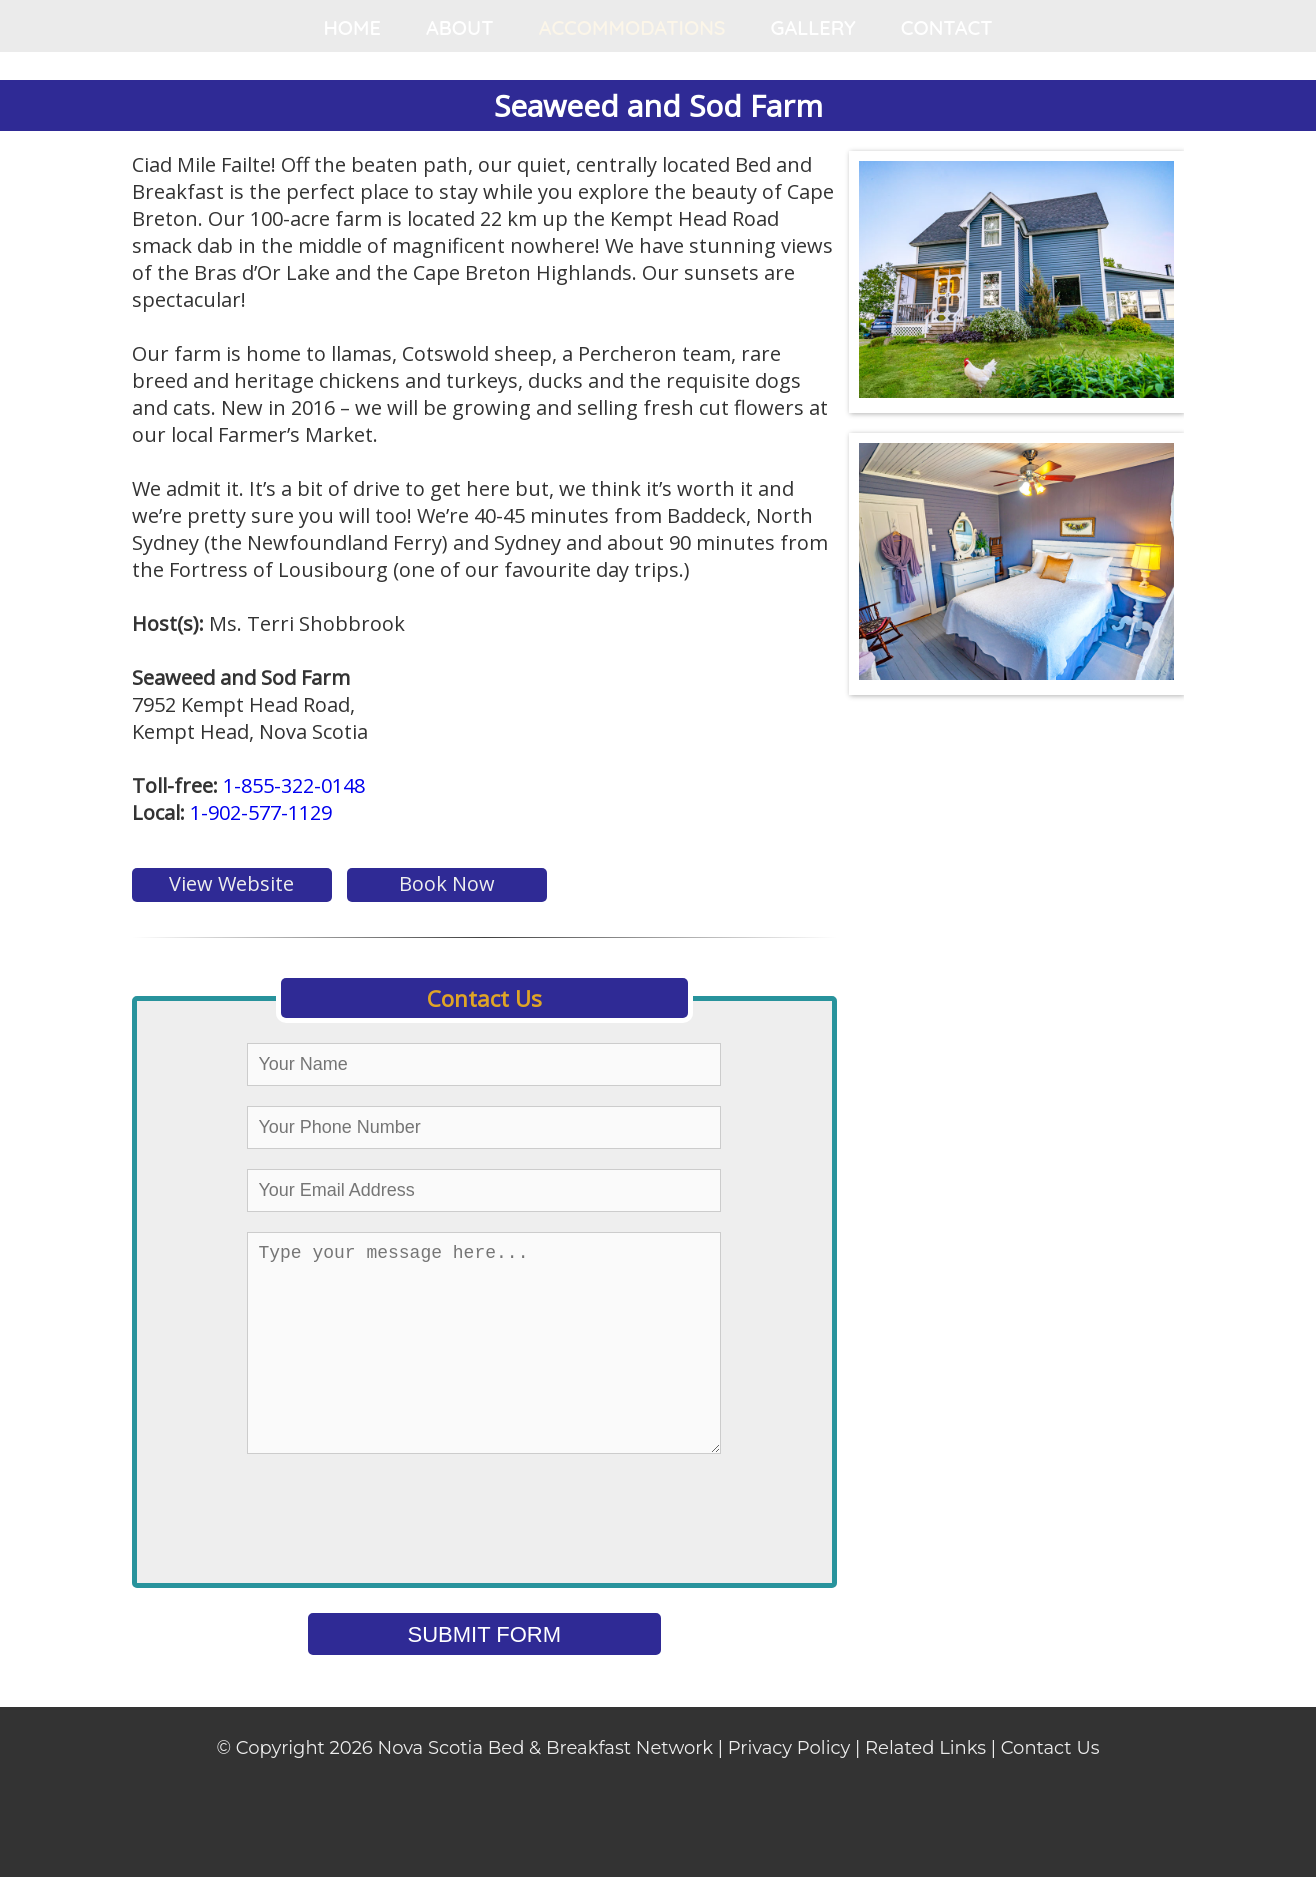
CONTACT (947, 27)
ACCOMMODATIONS (632, 27)
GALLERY (813, 27)
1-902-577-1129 (261, 812)
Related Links (925, 1788)
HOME (351, 27)
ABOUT (460, 27)
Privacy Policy (789, 1788)
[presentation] (527, 1559)
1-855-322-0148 (294, 785)
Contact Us (1050, 1788)
